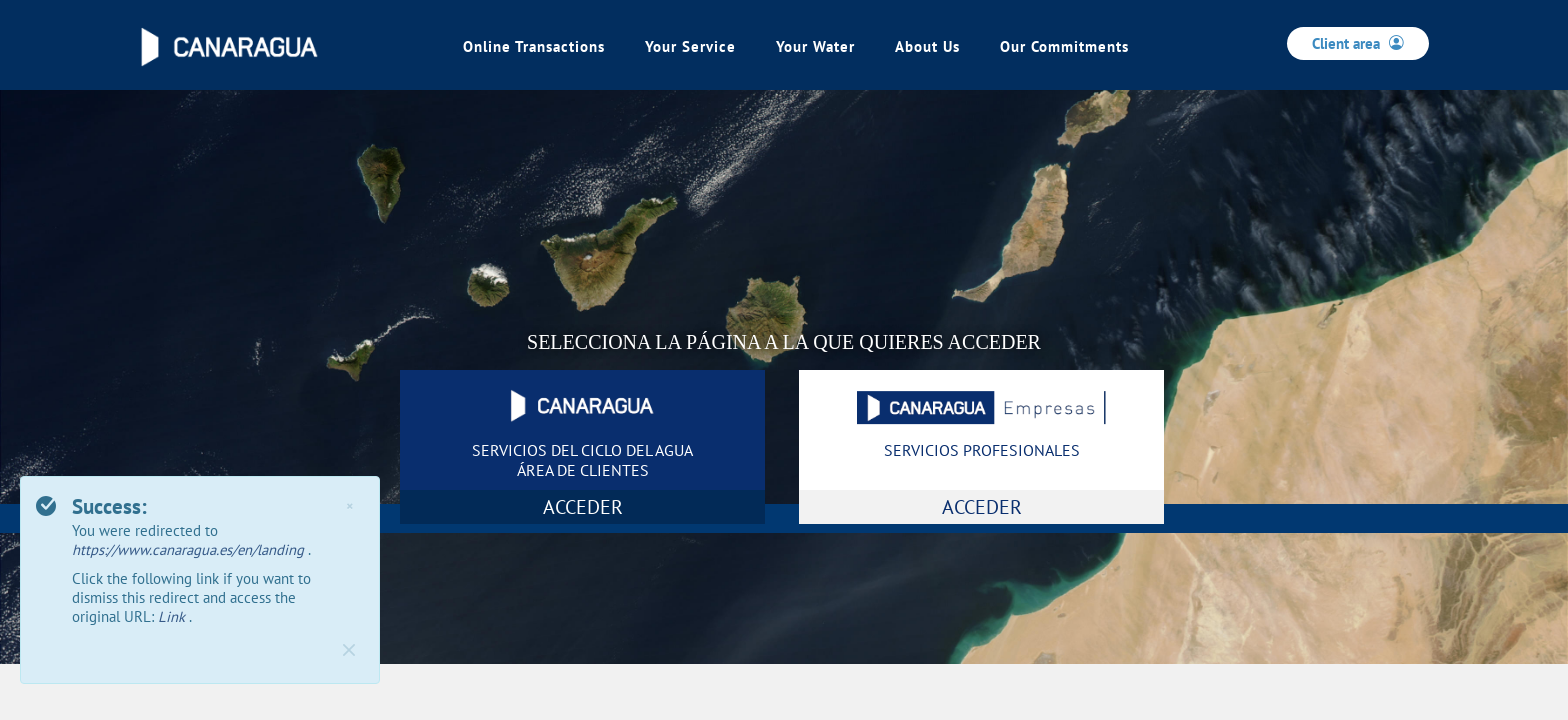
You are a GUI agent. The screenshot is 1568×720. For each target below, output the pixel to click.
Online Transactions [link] (534, 46)
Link (173, 616)
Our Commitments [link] (1064, 46)
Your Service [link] (690, 46)
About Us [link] (927, 46)
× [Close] (349, 506)
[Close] (349, 650)
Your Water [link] (815, 46)
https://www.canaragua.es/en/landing (190, 549)
